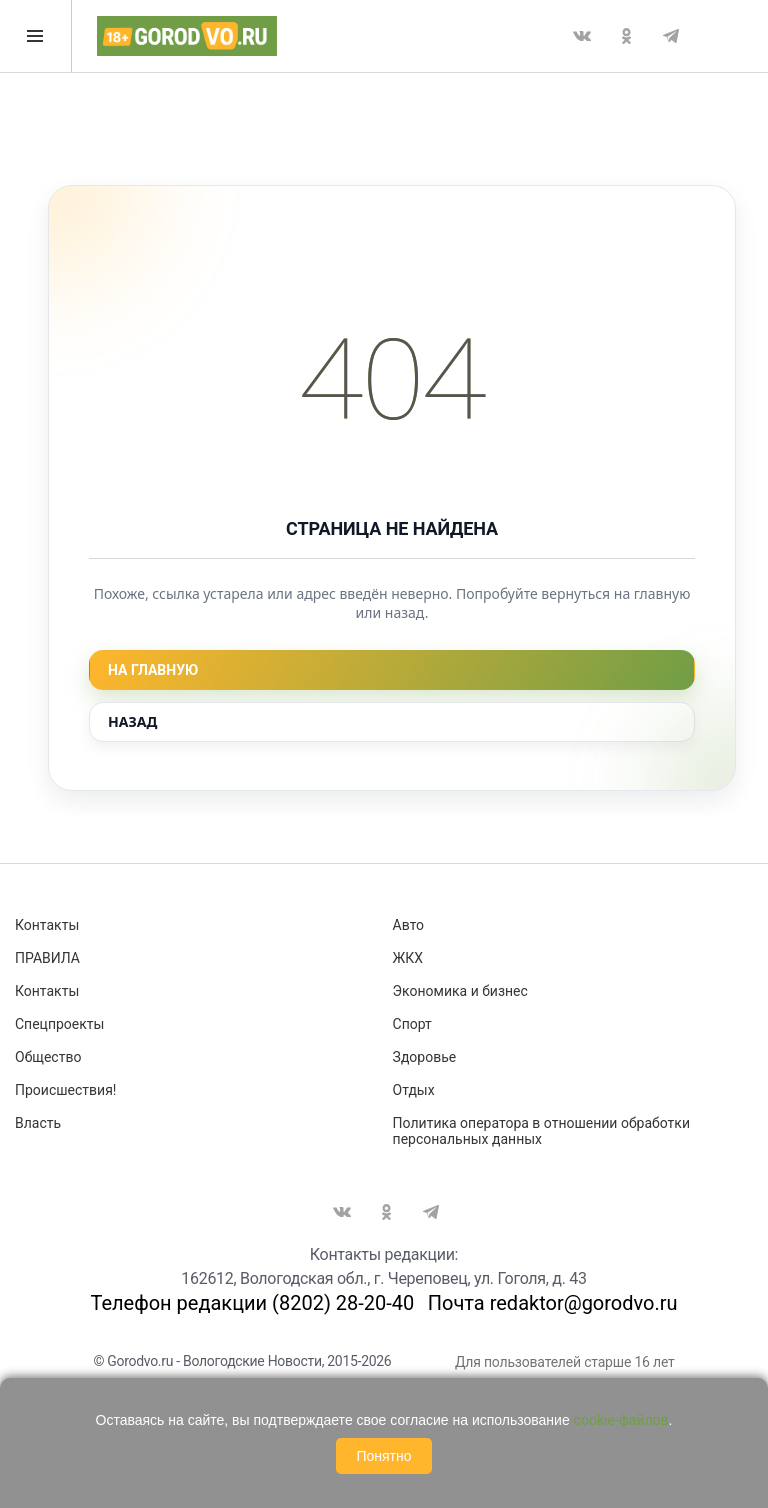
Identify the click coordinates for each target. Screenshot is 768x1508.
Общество (48, 1057)
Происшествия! (65, 1090)
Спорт (412, 1024)
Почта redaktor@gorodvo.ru (553, 1303)
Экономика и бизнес (460, 991)
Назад (132, 721)
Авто (409, 925)
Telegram (671, 36)
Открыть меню (35, 36)
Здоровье (425, 1057)
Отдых (414, 1090)
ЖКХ (408, 958)
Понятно (383, 1456)
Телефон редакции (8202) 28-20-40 (252, 1303)
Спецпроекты (59, 1024)
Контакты (47, 925)
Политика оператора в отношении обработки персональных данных (541, 1131)
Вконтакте (582, 36)
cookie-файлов (621, 1420)
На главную (153, 670)
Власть (38, 1123)
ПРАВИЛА (47, 958)
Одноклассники (626, 36)
